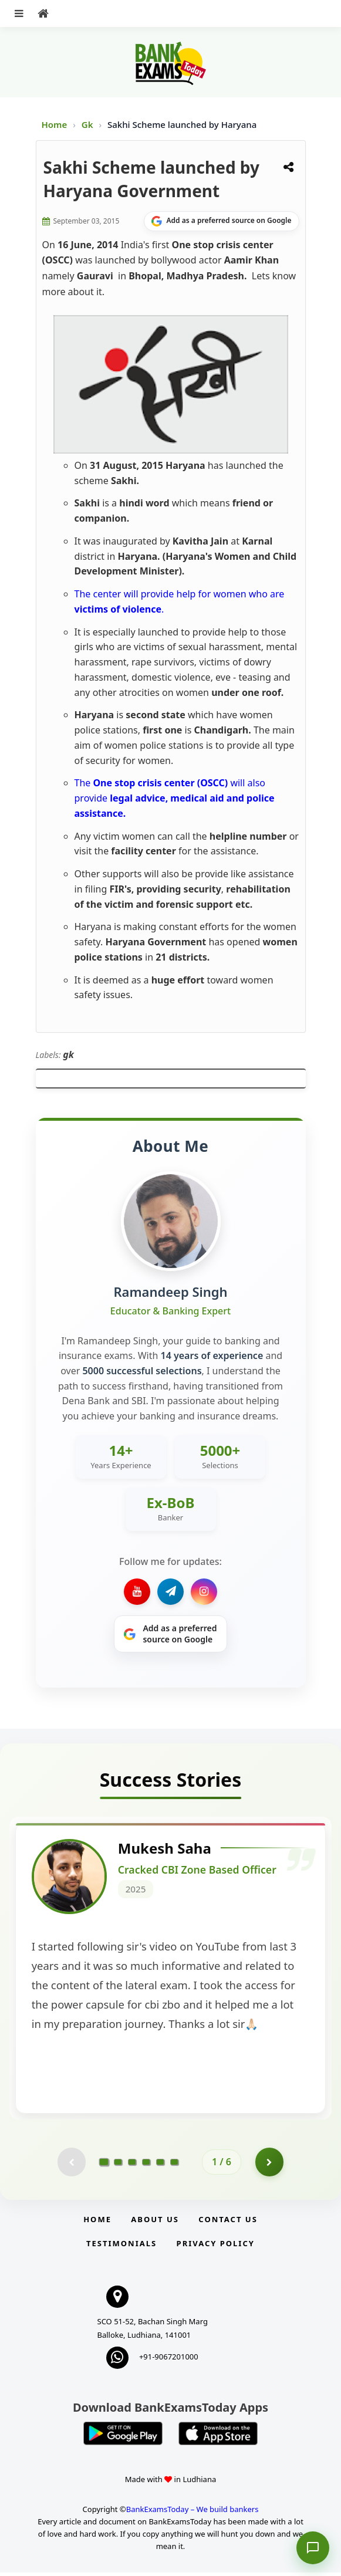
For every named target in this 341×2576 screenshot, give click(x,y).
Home (54, 124)
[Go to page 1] (104, 2165)
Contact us (227, 2222)
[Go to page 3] (132, 2165)
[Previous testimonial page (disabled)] (71, 2165)
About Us (155, 2222)
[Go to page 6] (174, 2165)
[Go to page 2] (118, 2165)
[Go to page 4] (146, 2165)
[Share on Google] (221, 221)
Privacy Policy (216, 2247)
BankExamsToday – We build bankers (192, 2512)
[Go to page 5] (160, 2165)
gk (68, 1054)
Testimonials (121, 2247)
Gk (87, 124)
